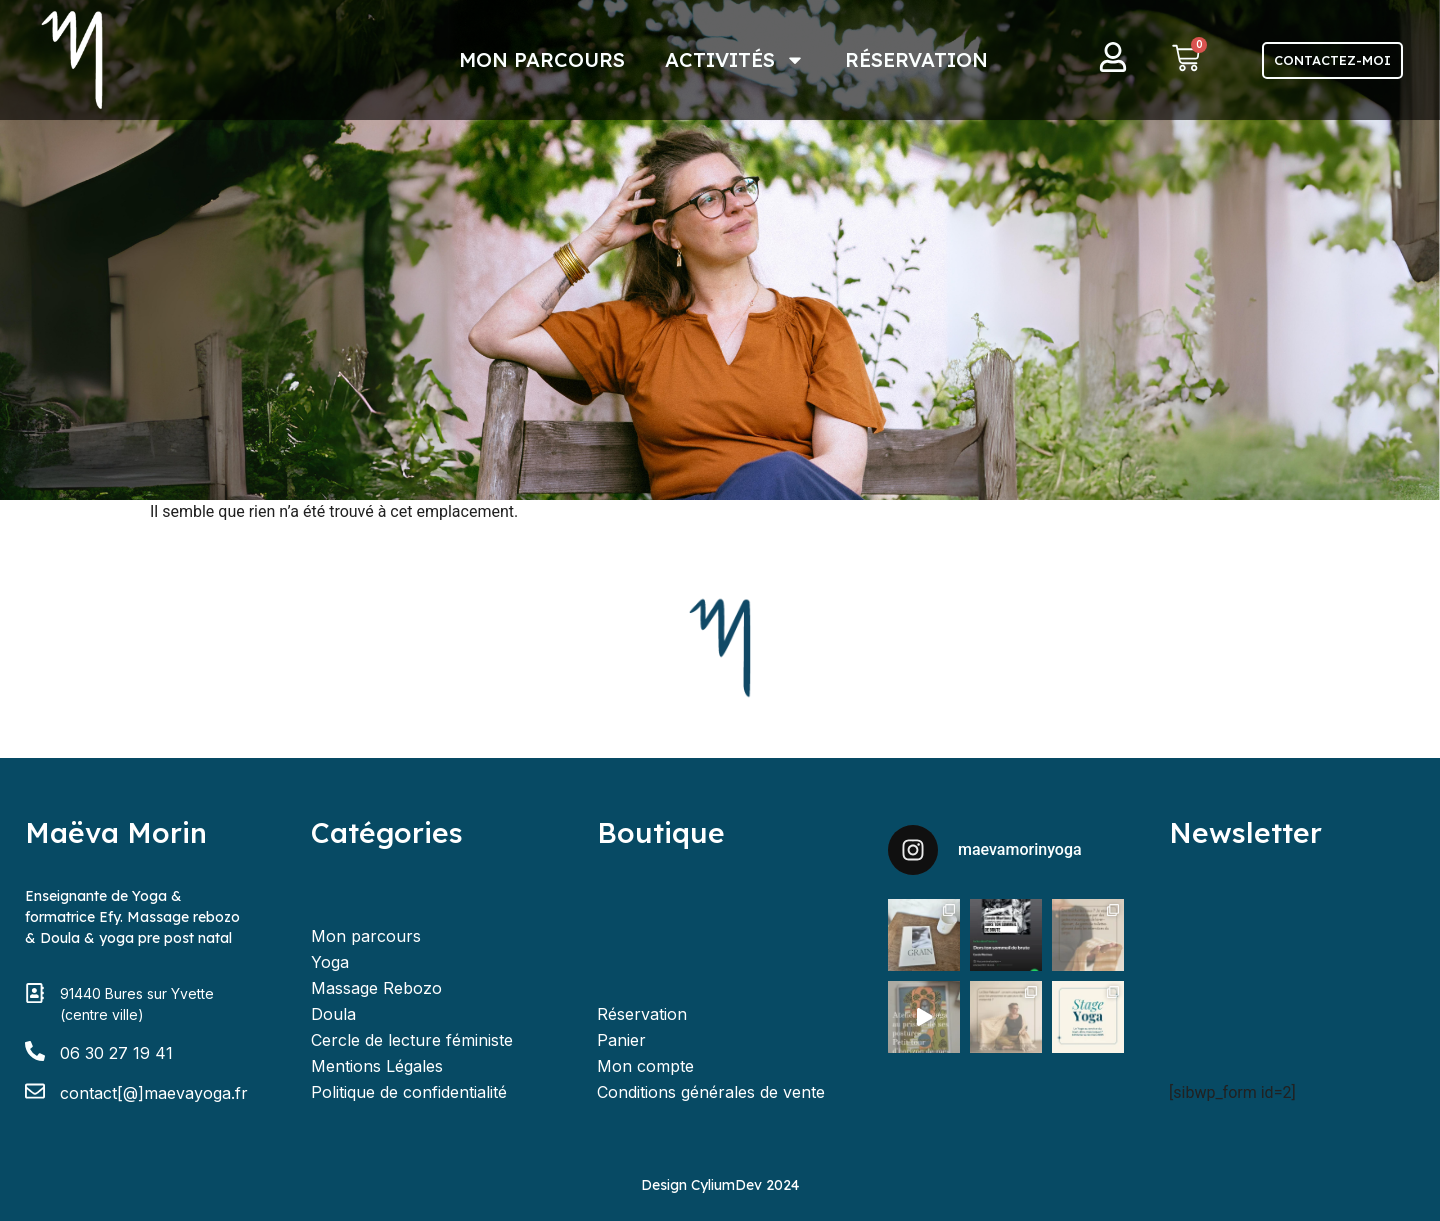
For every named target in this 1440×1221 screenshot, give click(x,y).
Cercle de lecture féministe (412, 1040)
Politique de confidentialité (409, 1092)
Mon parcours (542, 59)
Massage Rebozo (376, 988)
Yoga (330, 962)
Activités (735, 60)
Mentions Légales (377, 1066)
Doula (333, 1014)
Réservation (916, 59)
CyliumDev (726, 1185)
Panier (621, 1040)
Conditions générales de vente (711, 1092)
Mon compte (645, 1066)
